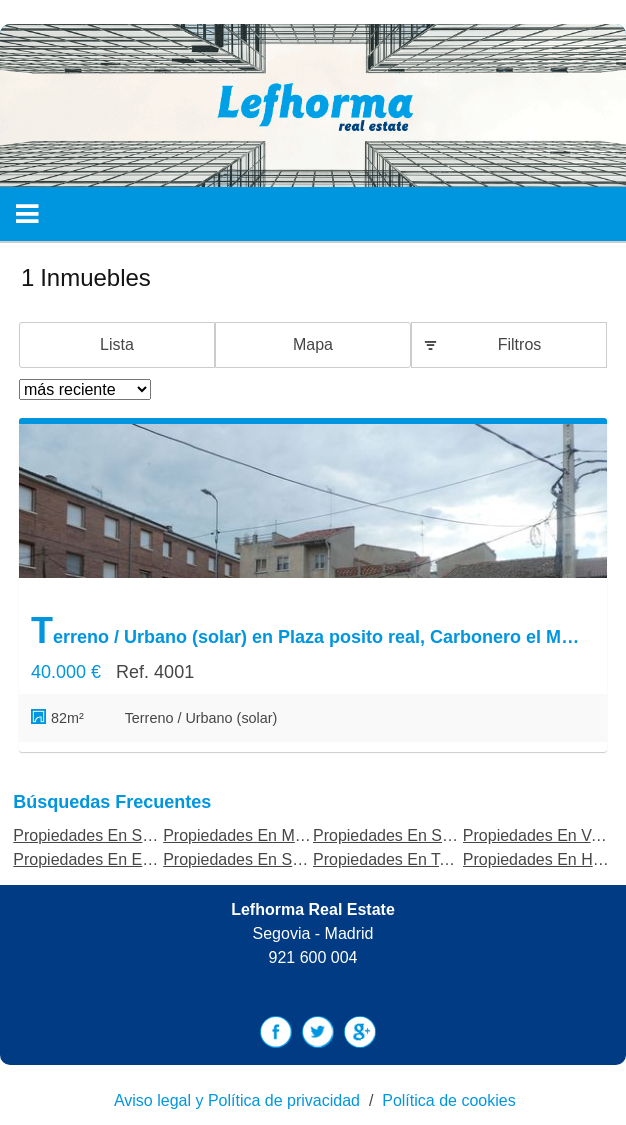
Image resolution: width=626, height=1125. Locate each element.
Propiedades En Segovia (101, 835)
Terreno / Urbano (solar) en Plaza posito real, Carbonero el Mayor (308, 630)
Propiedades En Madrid (246, 835)
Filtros (520, 344)
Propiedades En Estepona (106, 859)
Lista (117, 344)
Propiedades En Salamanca (262, 859)
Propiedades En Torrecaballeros (426, 859)
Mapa (313, 344)
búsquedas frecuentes (112, 802)
